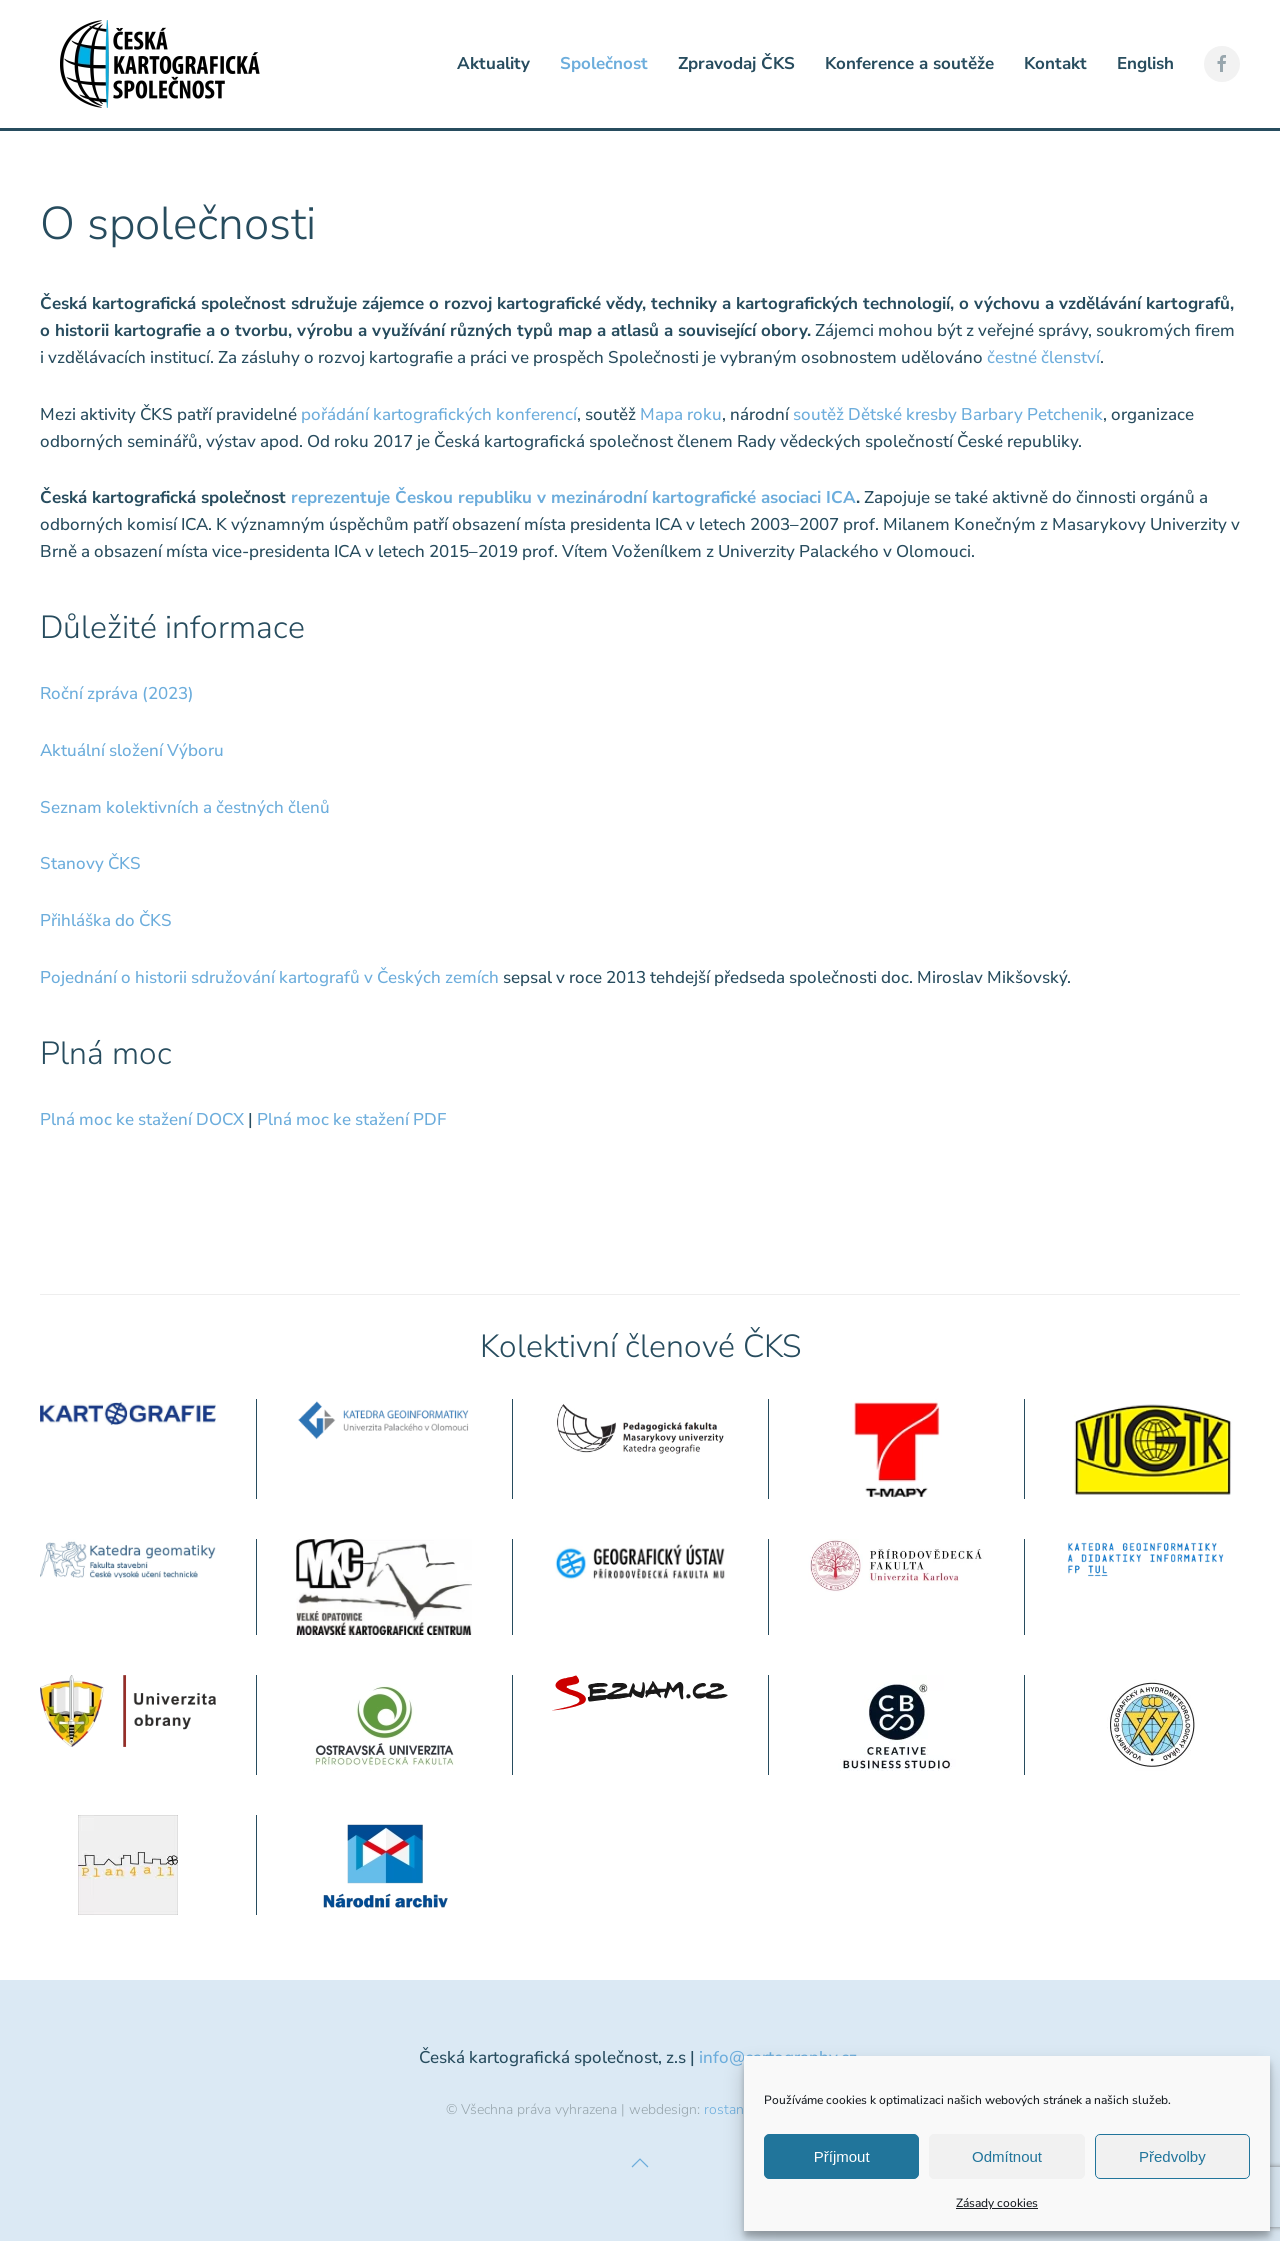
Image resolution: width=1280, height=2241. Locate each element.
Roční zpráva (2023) (117, 693)
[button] (640, 2163)
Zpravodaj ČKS (736, 63)
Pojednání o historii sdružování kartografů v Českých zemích (269, 977)
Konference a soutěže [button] (909, 63)
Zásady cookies (997, 2203)
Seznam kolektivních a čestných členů (185, 807)
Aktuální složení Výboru (132, 750)
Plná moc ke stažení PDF (351, 1119)
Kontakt (1055, 63)
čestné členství (1043, 357)
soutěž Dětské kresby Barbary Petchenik (948, 414)
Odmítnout (1007, 2156)
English (1145, 63)
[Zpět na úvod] (160, 64)
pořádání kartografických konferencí (439, 414)
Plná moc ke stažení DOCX (142, 1119)
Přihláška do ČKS (106, 920)
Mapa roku (681, 414)
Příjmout (842, 2156)
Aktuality (493, 63)
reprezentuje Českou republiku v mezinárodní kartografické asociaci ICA (573, 497)
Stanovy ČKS (90, 863)
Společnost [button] (604, 63)
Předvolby (1172, 2156)
